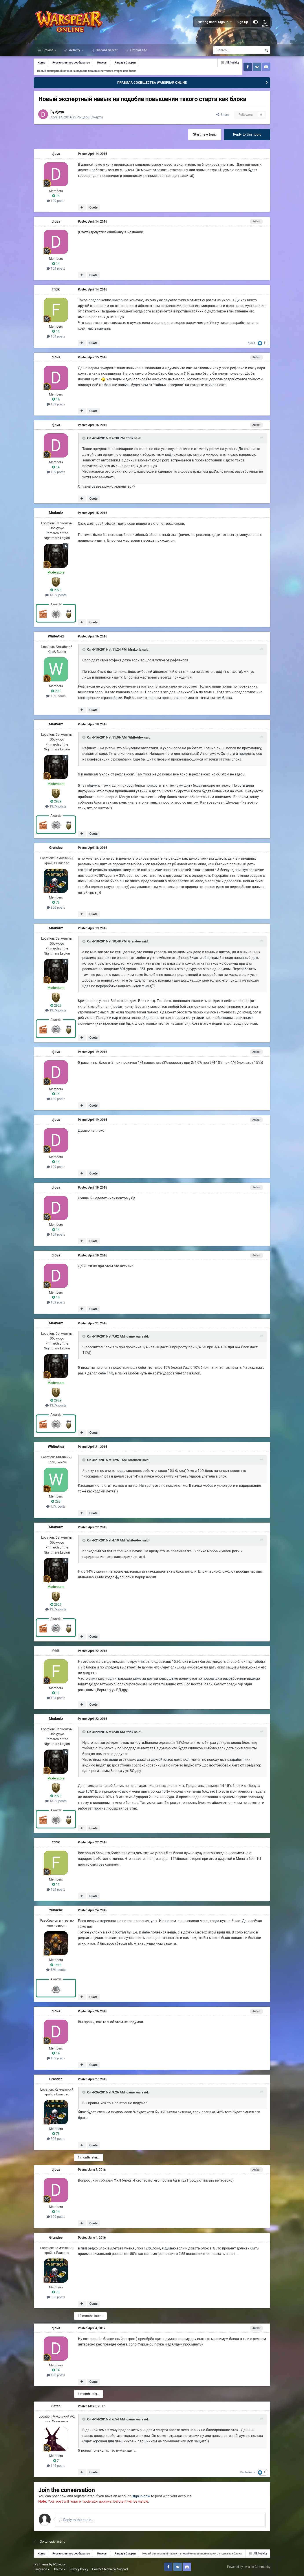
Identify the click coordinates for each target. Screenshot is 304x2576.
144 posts (56, 2466)
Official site (138, 50)
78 (56, 902)
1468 (55, 1965)
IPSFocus (59, 2564)
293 (55, 691)
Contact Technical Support (110, 2569)
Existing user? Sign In (214, 22)
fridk (56, 289)
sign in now (141, 2496)
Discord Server (106, 50)
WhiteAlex (56, 636)
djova (59, 112)
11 (56, 331)
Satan (55, 2406)
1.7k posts (56, 696)
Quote (93, 207)
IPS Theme (41, 2564)
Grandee (56, 848)
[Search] (226, 50)
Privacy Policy (79, 2569)
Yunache (56, 1910)
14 (56, 196)
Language (41, 2569)
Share (222, 115)
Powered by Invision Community (248, 2567)
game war (133, 2419)
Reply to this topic (247, 134)
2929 (55, 590)
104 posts (56, 336)
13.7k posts (56, 595)
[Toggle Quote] (84, 438)
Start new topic (205, 134)
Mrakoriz (56, 513)
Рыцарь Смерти (90, 117)
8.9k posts (56, 1970)
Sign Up (242, 22)
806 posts (56, 907)
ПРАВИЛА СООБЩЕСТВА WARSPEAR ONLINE (152, 83)
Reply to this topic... (76, 2520)
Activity (74, 50)
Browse (48, 50)
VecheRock (247, 2472)
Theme (60, 2569)
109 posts (56, 201)
